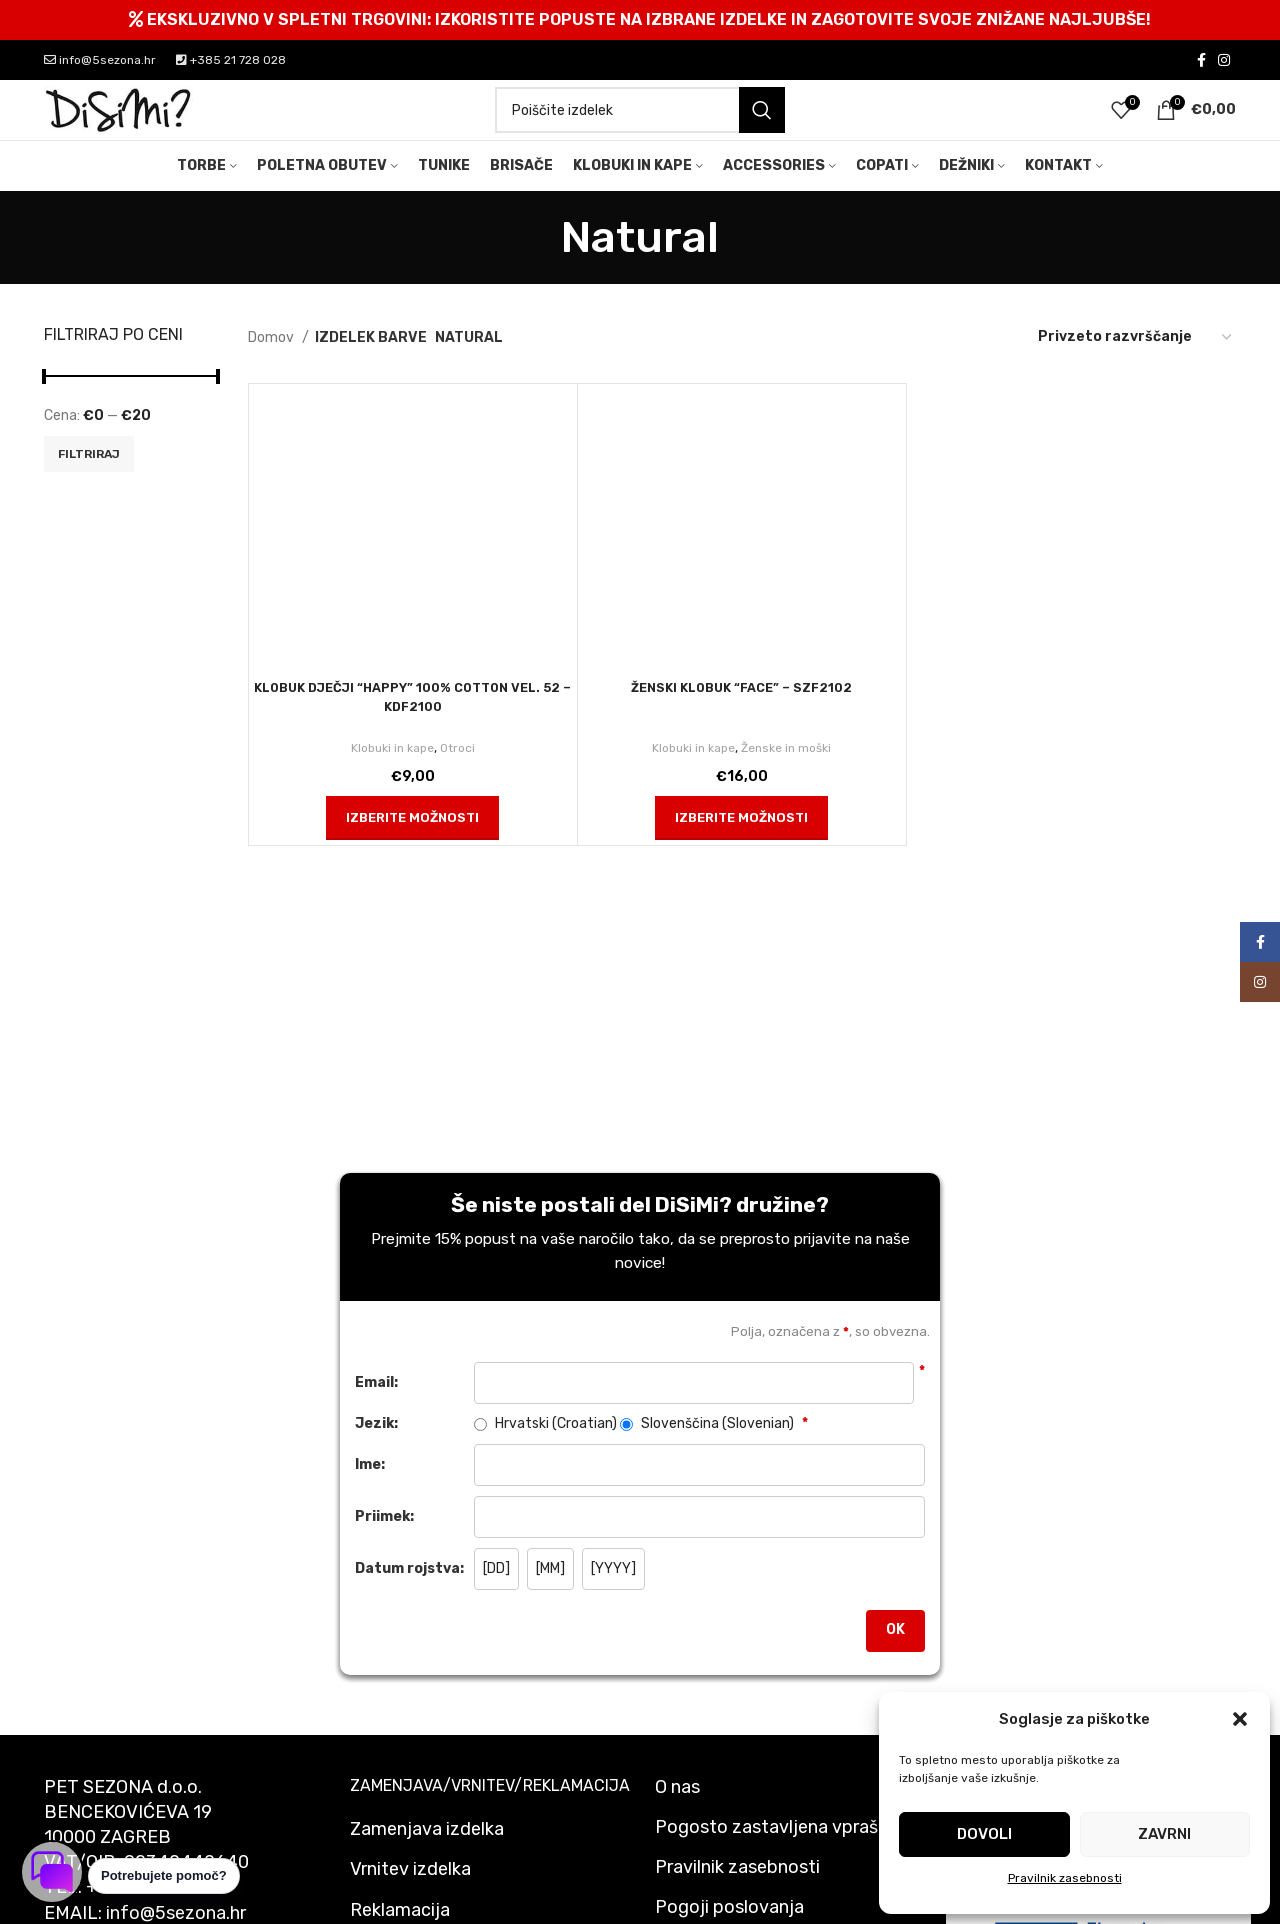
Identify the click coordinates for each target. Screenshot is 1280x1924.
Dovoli (984, 1834)
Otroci (462, 779)
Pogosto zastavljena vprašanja (784, 1859)
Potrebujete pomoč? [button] (164, 1875)
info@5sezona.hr (100, 61)
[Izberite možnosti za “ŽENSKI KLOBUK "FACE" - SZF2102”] (741, 850)
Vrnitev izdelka (410, 1901)
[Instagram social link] (1224, 61)
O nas (677, 1819)
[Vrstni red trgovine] (1136, 370)
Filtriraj (89, 486)
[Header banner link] (640, 20)
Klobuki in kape (391, 779)
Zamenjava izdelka (427, 1861)
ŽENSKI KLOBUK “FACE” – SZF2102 (742, 719)
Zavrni (1164, 1834)
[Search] (640, 127)
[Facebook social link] (1201, 61)
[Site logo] (119, 126)
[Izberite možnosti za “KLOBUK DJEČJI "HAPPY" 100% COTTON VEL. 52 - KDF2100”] (412, 850)
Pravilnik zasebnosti (1065, 1878)
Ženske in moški (791, 779)
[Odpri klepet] (52, 1872)
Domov (272, 369)
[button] (1240, 1719)
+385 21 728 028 (231, 61)
